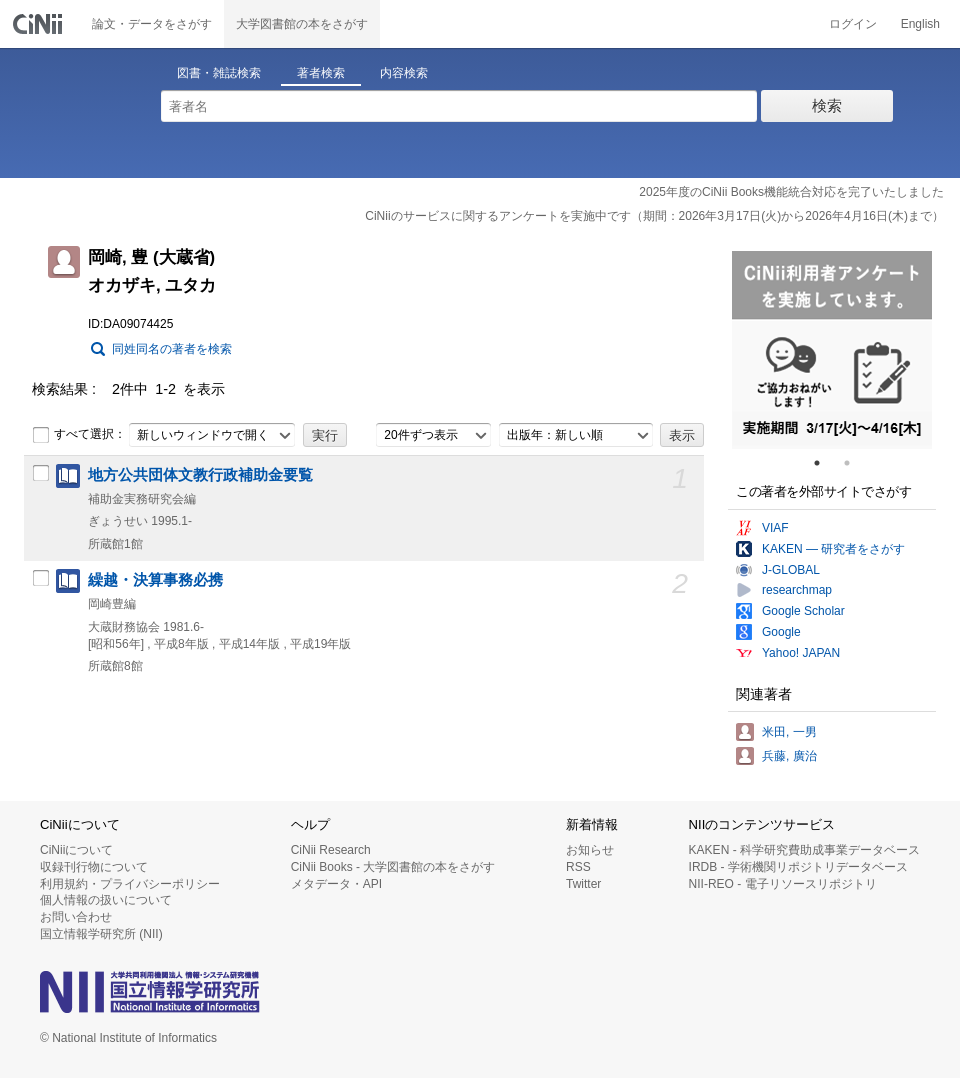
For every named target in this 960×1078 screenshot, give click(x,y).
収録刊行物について (94, 867)
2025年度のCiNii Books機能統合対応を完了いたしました (791, 192)
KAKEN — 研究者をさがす (833, 549)
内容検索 (404, 73)
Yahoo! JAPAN (801, 653)
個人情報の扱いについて (106, 900)
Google (781, 632)
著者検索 (321, 73)
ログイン (853, 24)
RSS (578, 867)
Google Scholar (803, 611)
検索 (827, 105)
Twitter (583, 884)
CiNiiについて (76, 850)
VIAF (775, 528)
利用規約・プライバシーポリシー (130, 884)
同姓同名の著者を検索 (172, 349)
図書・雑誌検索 (219, 73)
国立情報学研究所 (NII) (101, 934)
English (920, 24)
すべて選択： (79, 435)
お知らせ (590, 850)
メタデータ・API (336, 884)
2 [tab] (855, 463)
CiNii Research (331, 850)
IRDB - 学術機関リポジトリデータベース (798, 867)
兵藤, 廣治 (789, 756)
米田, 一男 (789, 732)
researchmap (797, 590)
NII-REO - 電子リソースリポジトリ (783, 884)
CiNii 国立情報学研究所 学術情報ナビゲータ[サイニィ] (40, 24)
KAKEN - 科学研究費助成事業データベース (804, 850)
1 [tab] (825, 463)
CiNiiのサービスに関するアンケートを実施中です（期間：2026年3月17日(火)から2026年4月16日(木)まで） (654, 216)
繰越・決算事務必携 (155, 580)
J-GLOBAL (791, 570)
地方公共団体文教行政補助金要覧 (200, 475)
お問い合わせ (76, 917)
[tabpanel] (832, 350)
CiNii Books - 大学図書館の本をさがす (393, 867)
